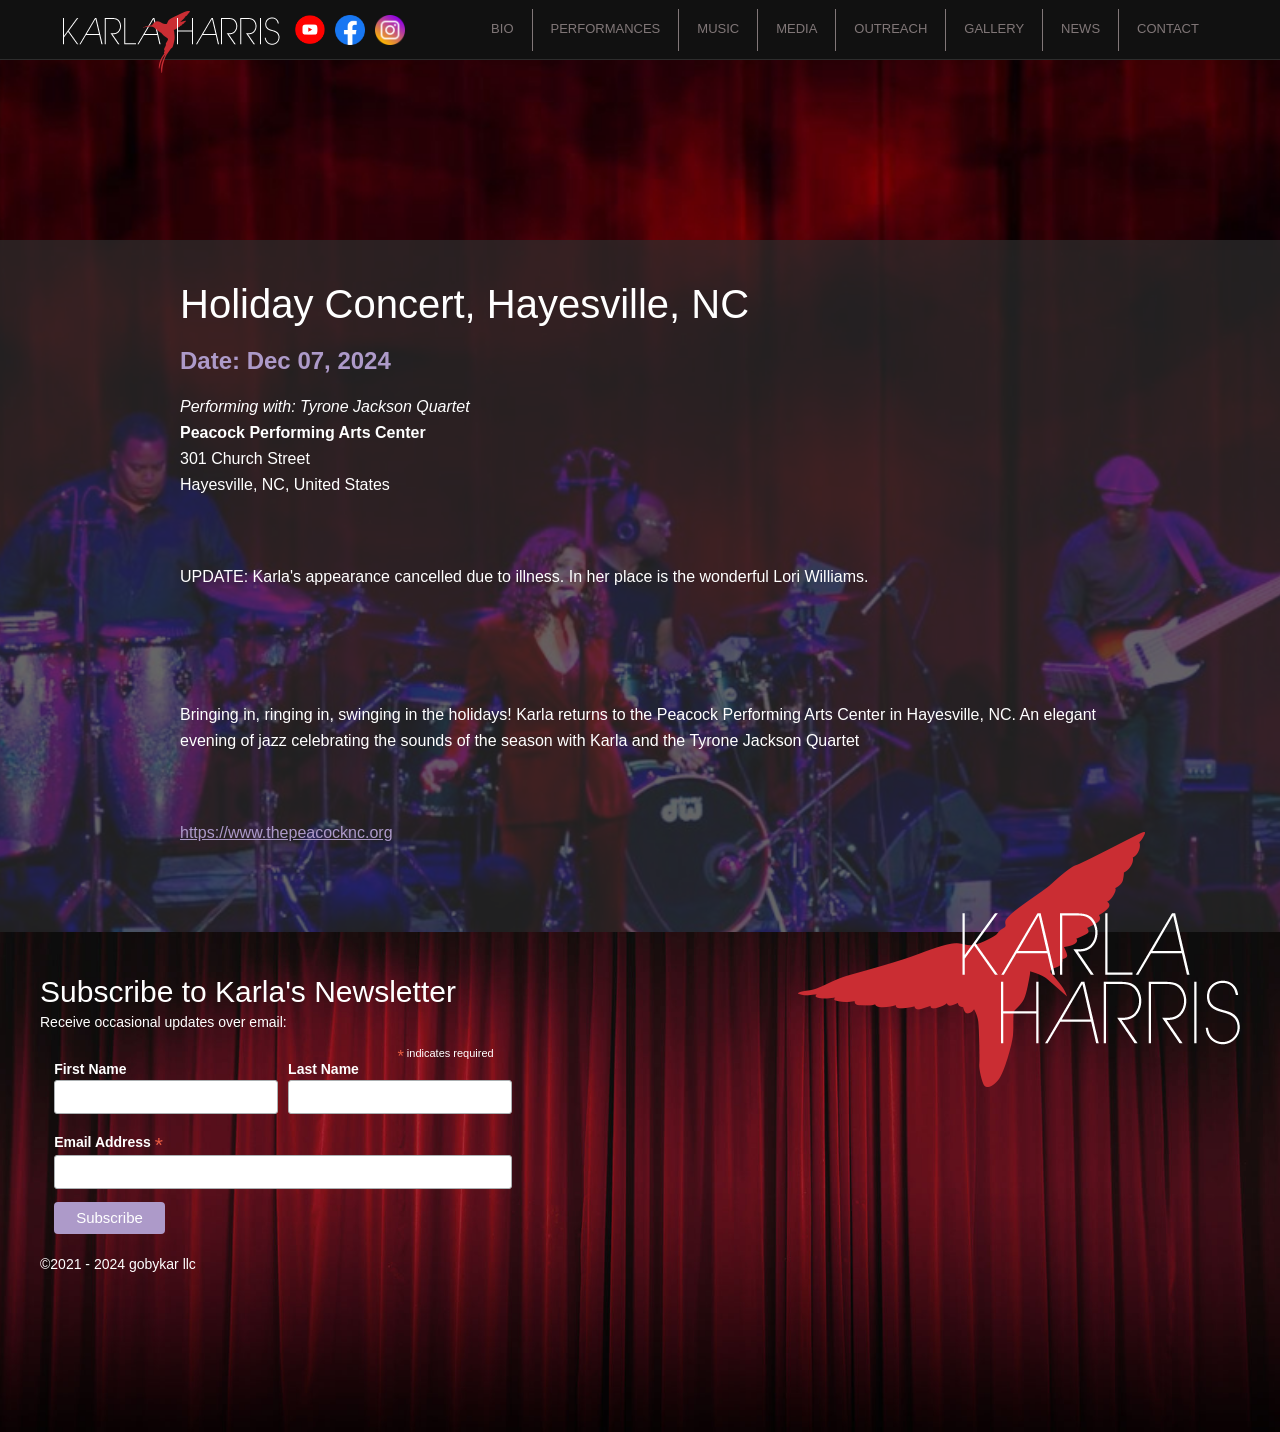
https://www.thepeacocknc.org (286, 832)
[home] (171, 42)
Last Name (323, 1069)
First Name (90, 1069)
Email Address (108, 1142)
